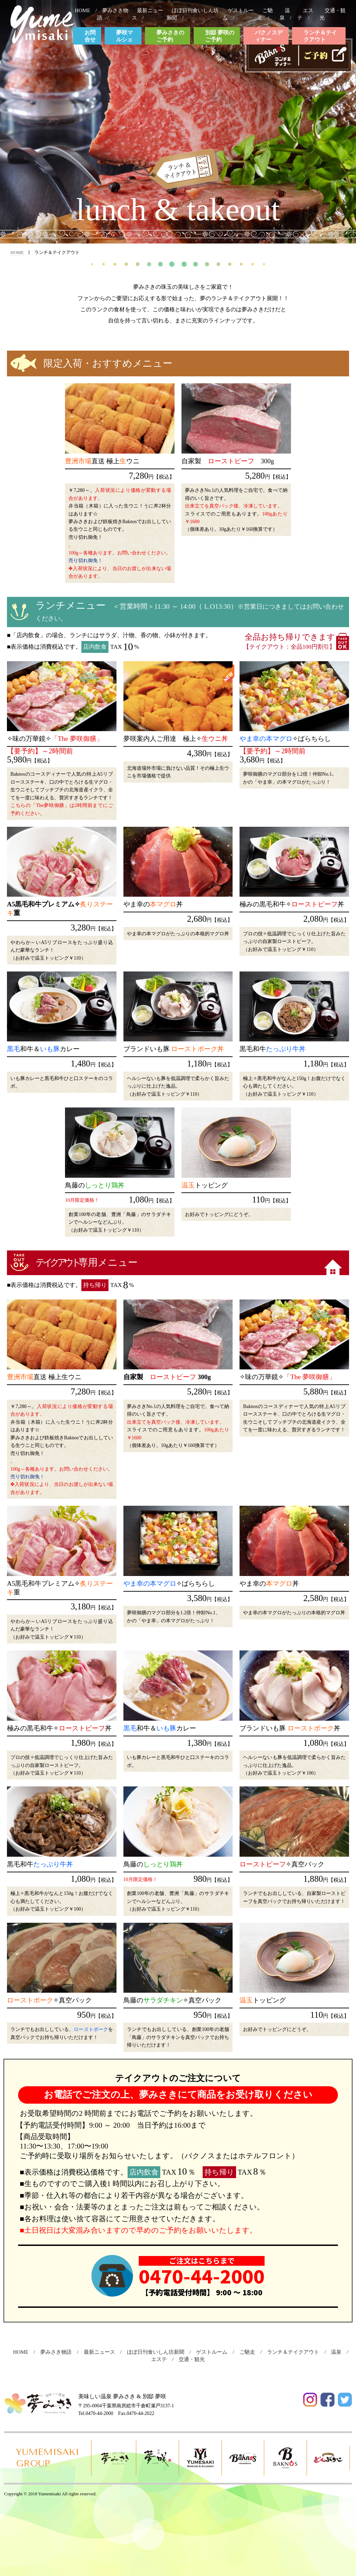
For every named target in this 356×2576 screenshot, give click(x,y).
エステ (305, 14)
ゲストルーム (214, 2352)
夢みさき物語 (58, 2352)
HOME (85, 10)
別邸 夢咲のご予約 (219, 36)
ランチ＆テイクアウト (320, 36)
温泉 (285, 14)
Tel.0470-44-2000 (95, 2413)
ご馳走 (265, 14)
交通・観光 (194, 2359)
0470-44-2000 (202, 2276)
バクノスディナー (269, 36)
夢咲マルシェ (124, 36)
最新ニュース (102, 2352)
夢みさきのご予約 (170, 36)
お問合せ (90, 36)
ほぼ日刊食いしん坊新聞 (158, 2352)
